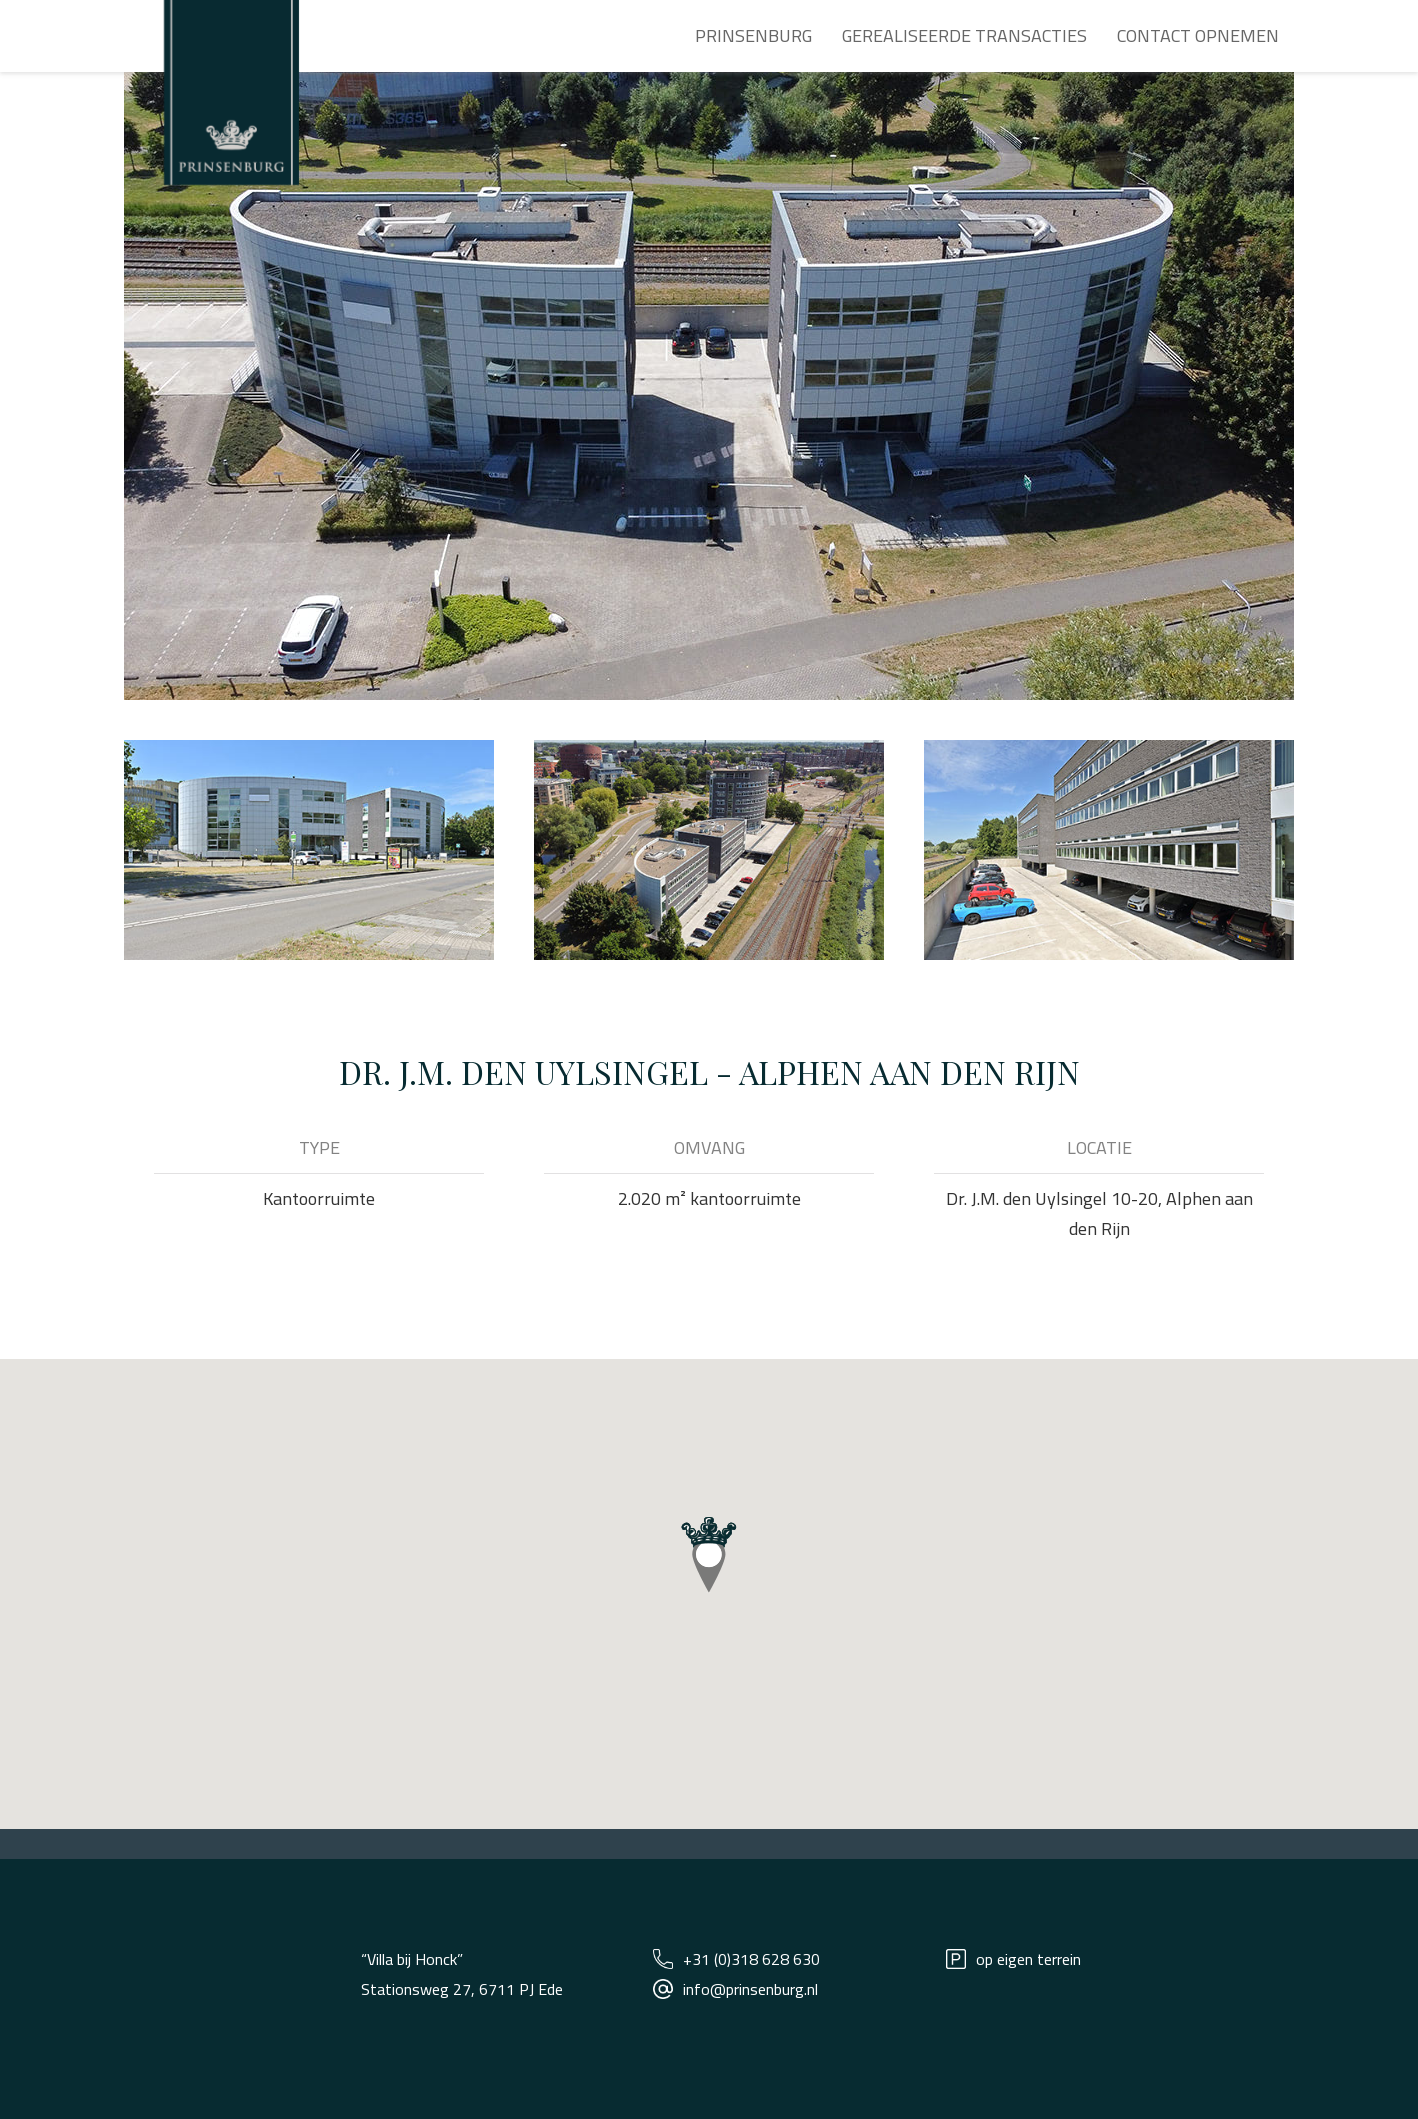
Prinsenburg (753, 35)
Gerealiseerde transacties (964, 35)
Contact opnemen (1198, 35)
